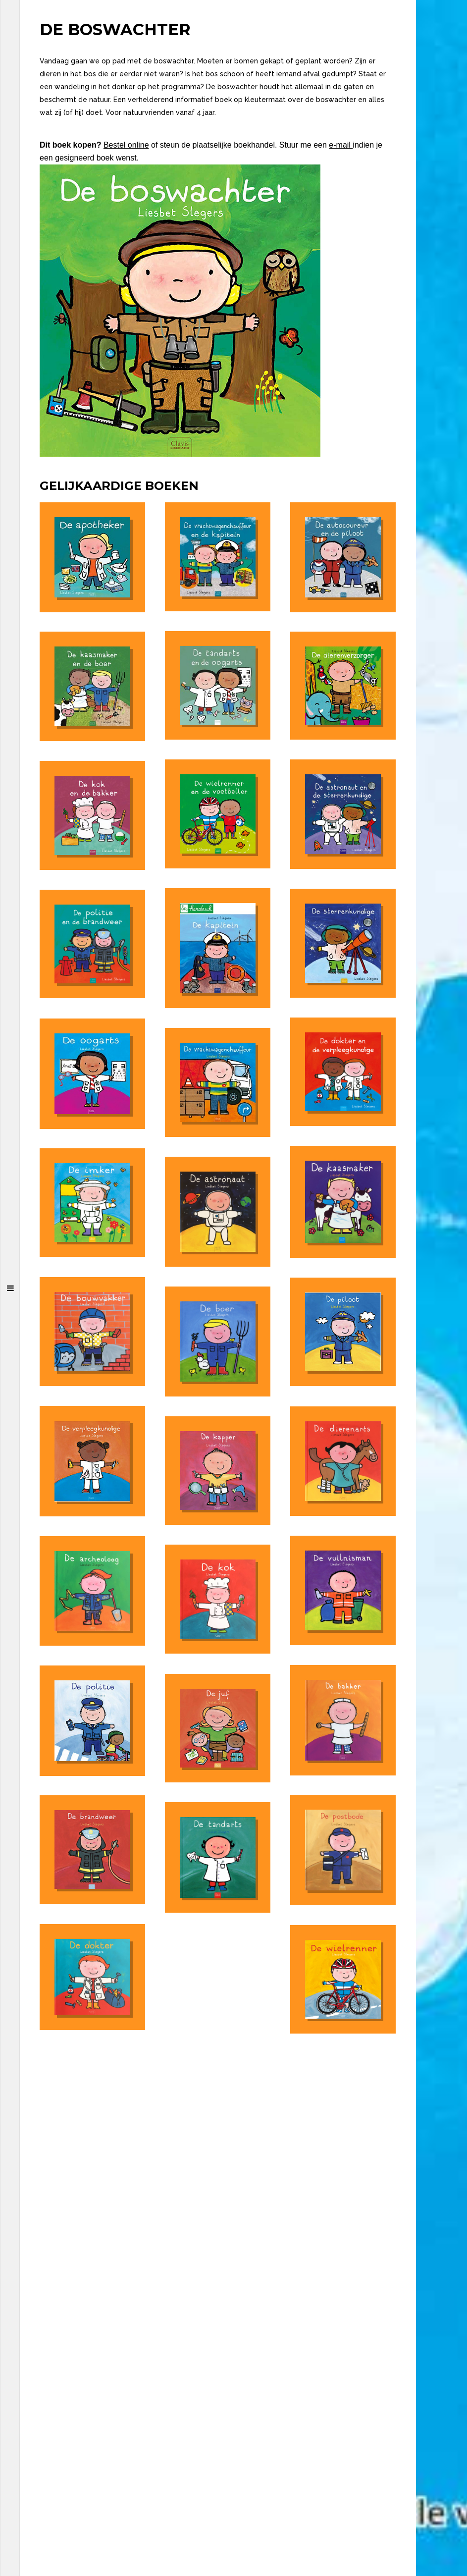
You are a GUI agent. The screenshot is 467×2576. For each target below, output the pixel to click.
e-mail (341, 145)
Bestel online (126, 145)
